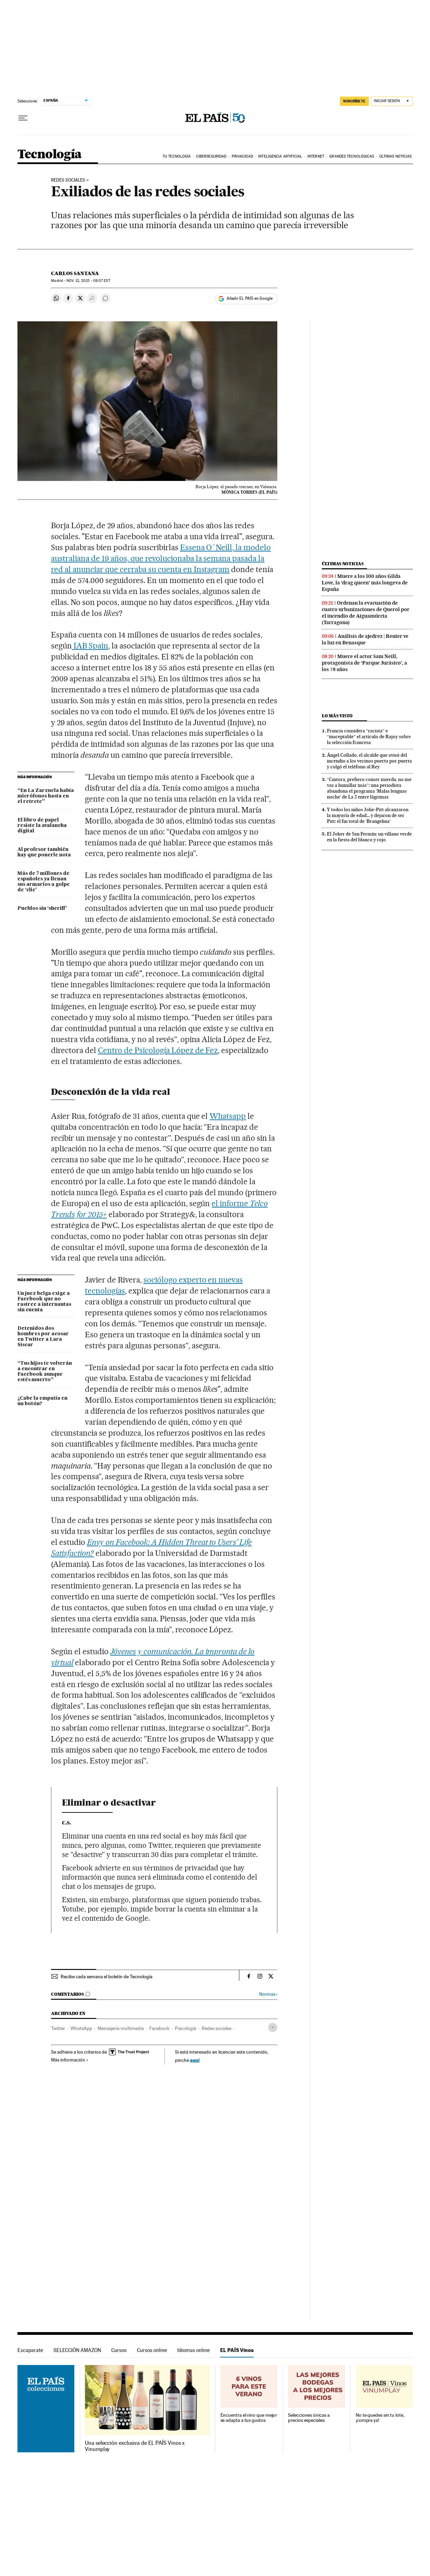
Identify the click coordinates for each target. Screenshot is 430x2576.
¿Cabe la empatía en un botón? (42, 1401)
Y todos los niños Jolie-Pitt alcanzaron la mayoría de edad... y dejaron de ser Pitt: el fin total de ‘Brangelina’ (367, 815)
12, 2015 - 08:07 (88, 280)
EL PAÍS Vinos (237, 2350)
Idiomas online (193, 2350)
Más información (69, 2060)
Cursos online (152, 2350)
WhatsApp (81, 2028)
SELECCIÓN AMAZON (77, 2350)
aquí (195, 2060)
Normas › (268, 1994)
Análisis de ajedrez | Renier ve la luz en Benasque (365, 639)
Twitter (58, 2028)
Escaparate (30, 2350)
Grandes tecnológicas (351, 156)
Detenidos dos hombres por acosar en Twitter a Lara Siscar (43, 1336)
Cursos (119, 2350)
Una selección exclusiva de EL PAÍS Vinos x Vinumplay (135, 2446)
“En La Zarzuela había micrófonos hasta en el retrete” (45, 796)
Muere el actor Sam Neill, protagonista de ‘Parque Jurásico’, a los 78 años (364, 662)
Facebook (159, 2028)
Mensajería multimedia (121, 2028)
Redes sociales (68, 180)
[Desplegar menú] (22, 118)
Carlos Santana (75, 273)
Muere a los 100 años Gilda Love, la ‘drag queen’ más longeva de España (365, 582)
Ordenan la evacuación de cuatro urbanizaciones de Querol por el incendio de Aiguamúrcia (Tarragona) (365, 613)
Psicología (185, 2028)
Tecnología (49, 154)
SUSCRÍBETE (354, 101)
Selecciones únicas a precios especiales (308, 2418)
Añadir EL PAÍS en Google (250, 298)
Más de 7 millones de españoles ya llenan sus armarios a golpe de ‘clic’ (43, 881)
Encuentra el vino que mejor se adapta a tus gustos (248, 2418)
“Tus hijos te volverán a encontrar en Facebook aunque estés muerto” (44, 1371)
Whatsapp (228, 1116)
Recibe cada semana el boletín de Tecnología (106, 1976)
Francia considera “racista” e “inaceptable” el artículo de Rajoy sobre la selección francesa (369, 736)
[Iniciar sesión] (392, 101)
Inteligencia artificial (280, 156)
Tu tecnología (177, 156)
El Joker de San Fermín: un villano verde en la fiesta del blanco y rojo (369, 836)
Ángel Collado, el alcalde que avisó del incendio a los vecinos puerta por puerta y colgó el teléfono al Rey (369, 760)
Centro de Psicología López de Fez (158, 1050)
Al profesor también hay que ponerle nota (44, 852)
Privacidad (242, 156)
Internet (315, 156)
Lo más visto (337, 715)
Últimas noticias (395, 156)
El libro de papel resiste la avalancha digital (42, 825)
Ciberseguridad (211, 156)
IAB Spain (90, 646)
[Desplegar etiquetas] (272, 2027)
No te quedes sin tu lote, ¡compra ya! (380, 2418)
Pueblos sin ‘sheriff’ (42, 908)
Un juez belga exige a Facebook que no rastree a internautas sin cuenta (44, 1301)
